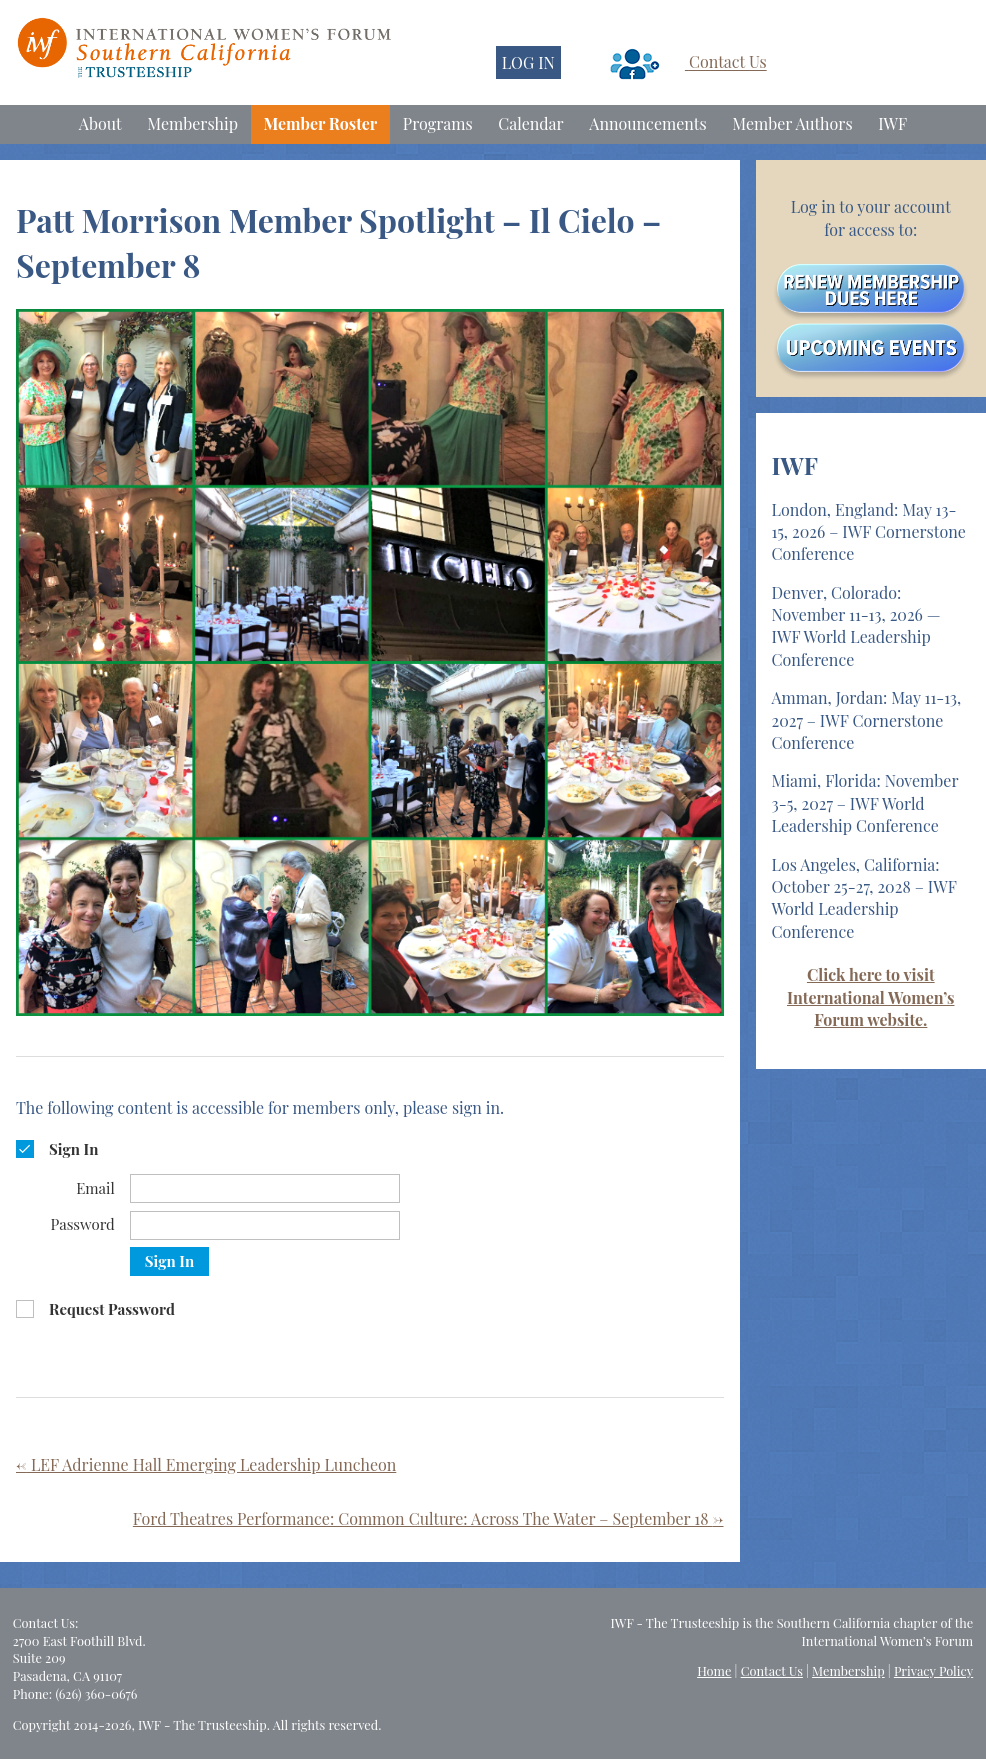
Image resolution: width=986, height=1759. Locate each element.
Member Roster (321, 123)
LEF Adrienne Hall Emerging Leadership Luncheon (206, 1464)
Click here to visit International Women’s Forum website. (870, 997)
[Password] (265, 1225)
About (100, 123)
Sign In (169, 1261)
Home (714, 1670)
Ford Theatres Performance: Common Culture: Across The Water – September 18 (428, 1518)
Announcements (647, 123)
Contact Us (728, 62)
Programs (438, 123)
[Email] (265, 1188)
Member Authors (792, 123)
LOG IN (528, 62)
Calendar (530, 123)
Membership (192, 123)
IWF (892, 123)
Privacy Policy (933, 1670)
